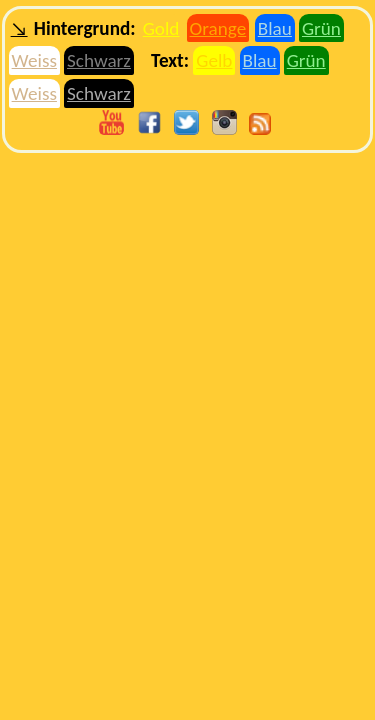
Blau (275, 28)
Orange (218, 28)
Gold (161, 28)
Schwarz (99, 60)
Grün (321, 28)
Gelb (214, 60)
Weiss (34, 60)
